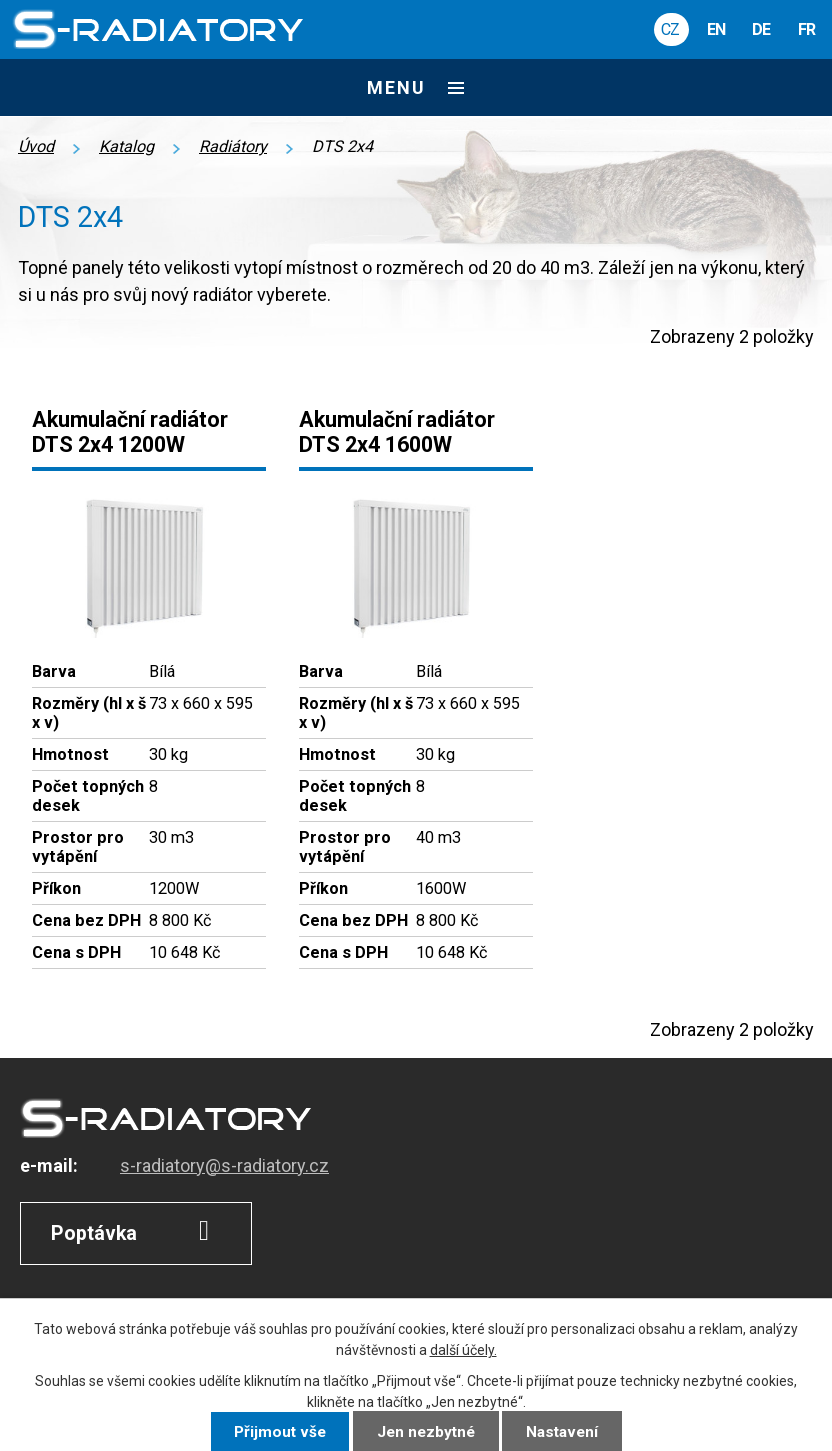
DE (761, 29)
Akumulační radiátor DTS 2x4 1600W (397, 432)
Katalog (126, 146)
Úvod (36, 146)
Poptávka (136, 1231)
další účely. (463, 1350)
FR (806, 29)
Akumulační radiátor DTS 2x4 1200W (130, 432)
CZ (670, 29)
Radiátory (233, 146)
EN (716, 29)
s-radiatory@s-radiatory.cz (224, 1165)
